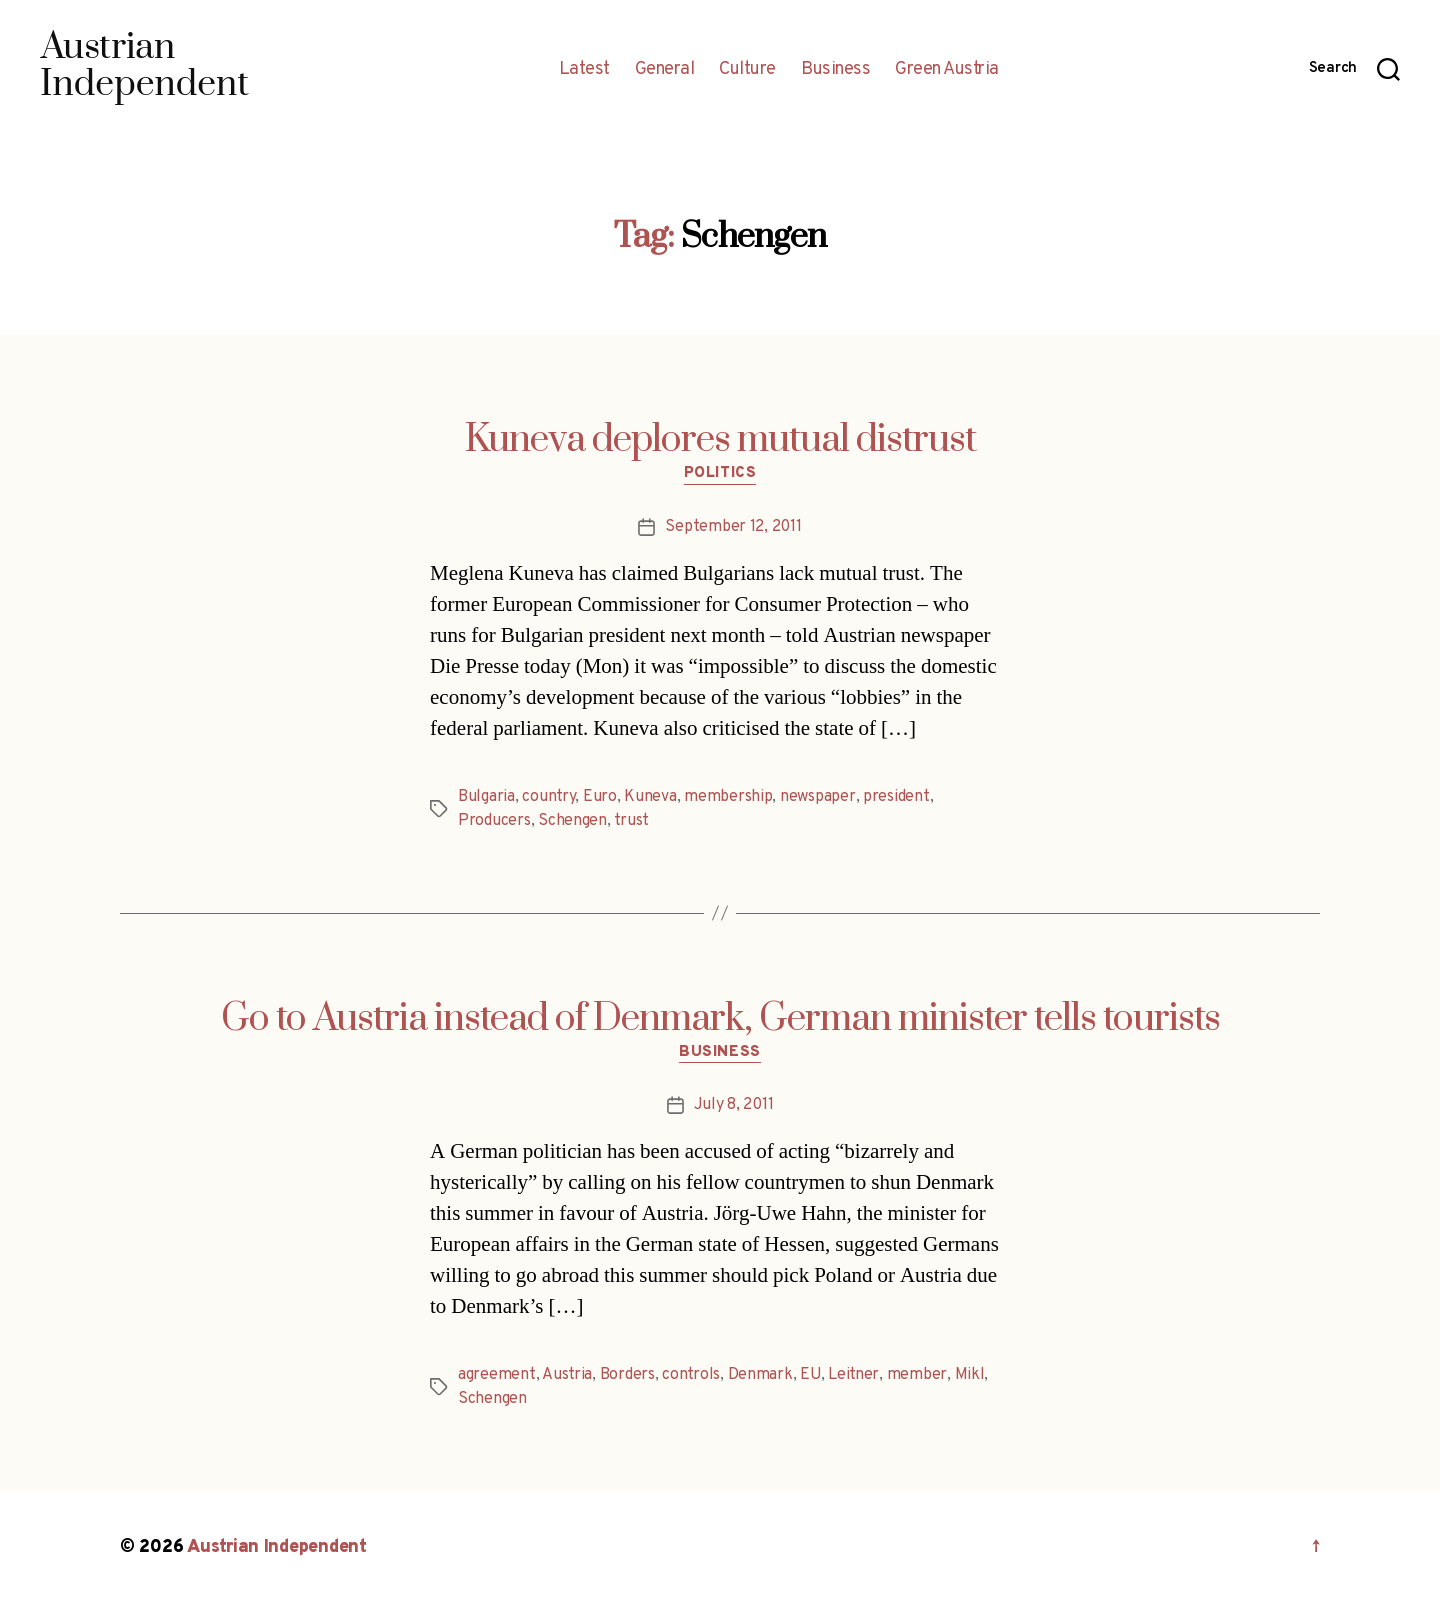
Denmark (760, 1375)
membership (728, 797)
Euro (600, 797)
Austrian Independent (277, 1547)
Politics (720, 474)
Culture (747, 70)
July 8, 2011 (734, 1105)
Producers (494, 821)
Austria (567, 1375)
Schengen (572, 821)
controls (691, 1375)
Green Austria (947, 70)
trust (631, 821)
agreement (497, 1375)
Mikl (970, 1375)
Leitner (853, 1375)
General (665, 70)
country (548, 797)
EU (810, 1375)
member (917, 1375)
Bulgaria (486, 797)
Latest (584, 70)
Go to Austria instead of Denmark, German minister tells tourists (720, 1019)
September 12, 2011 (733, 527)
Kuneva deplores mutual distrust (720, 440)
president (896, 797)
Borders (627, 1375)
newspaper (818, 797)
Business (835, 70)
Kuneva (650, 797)
